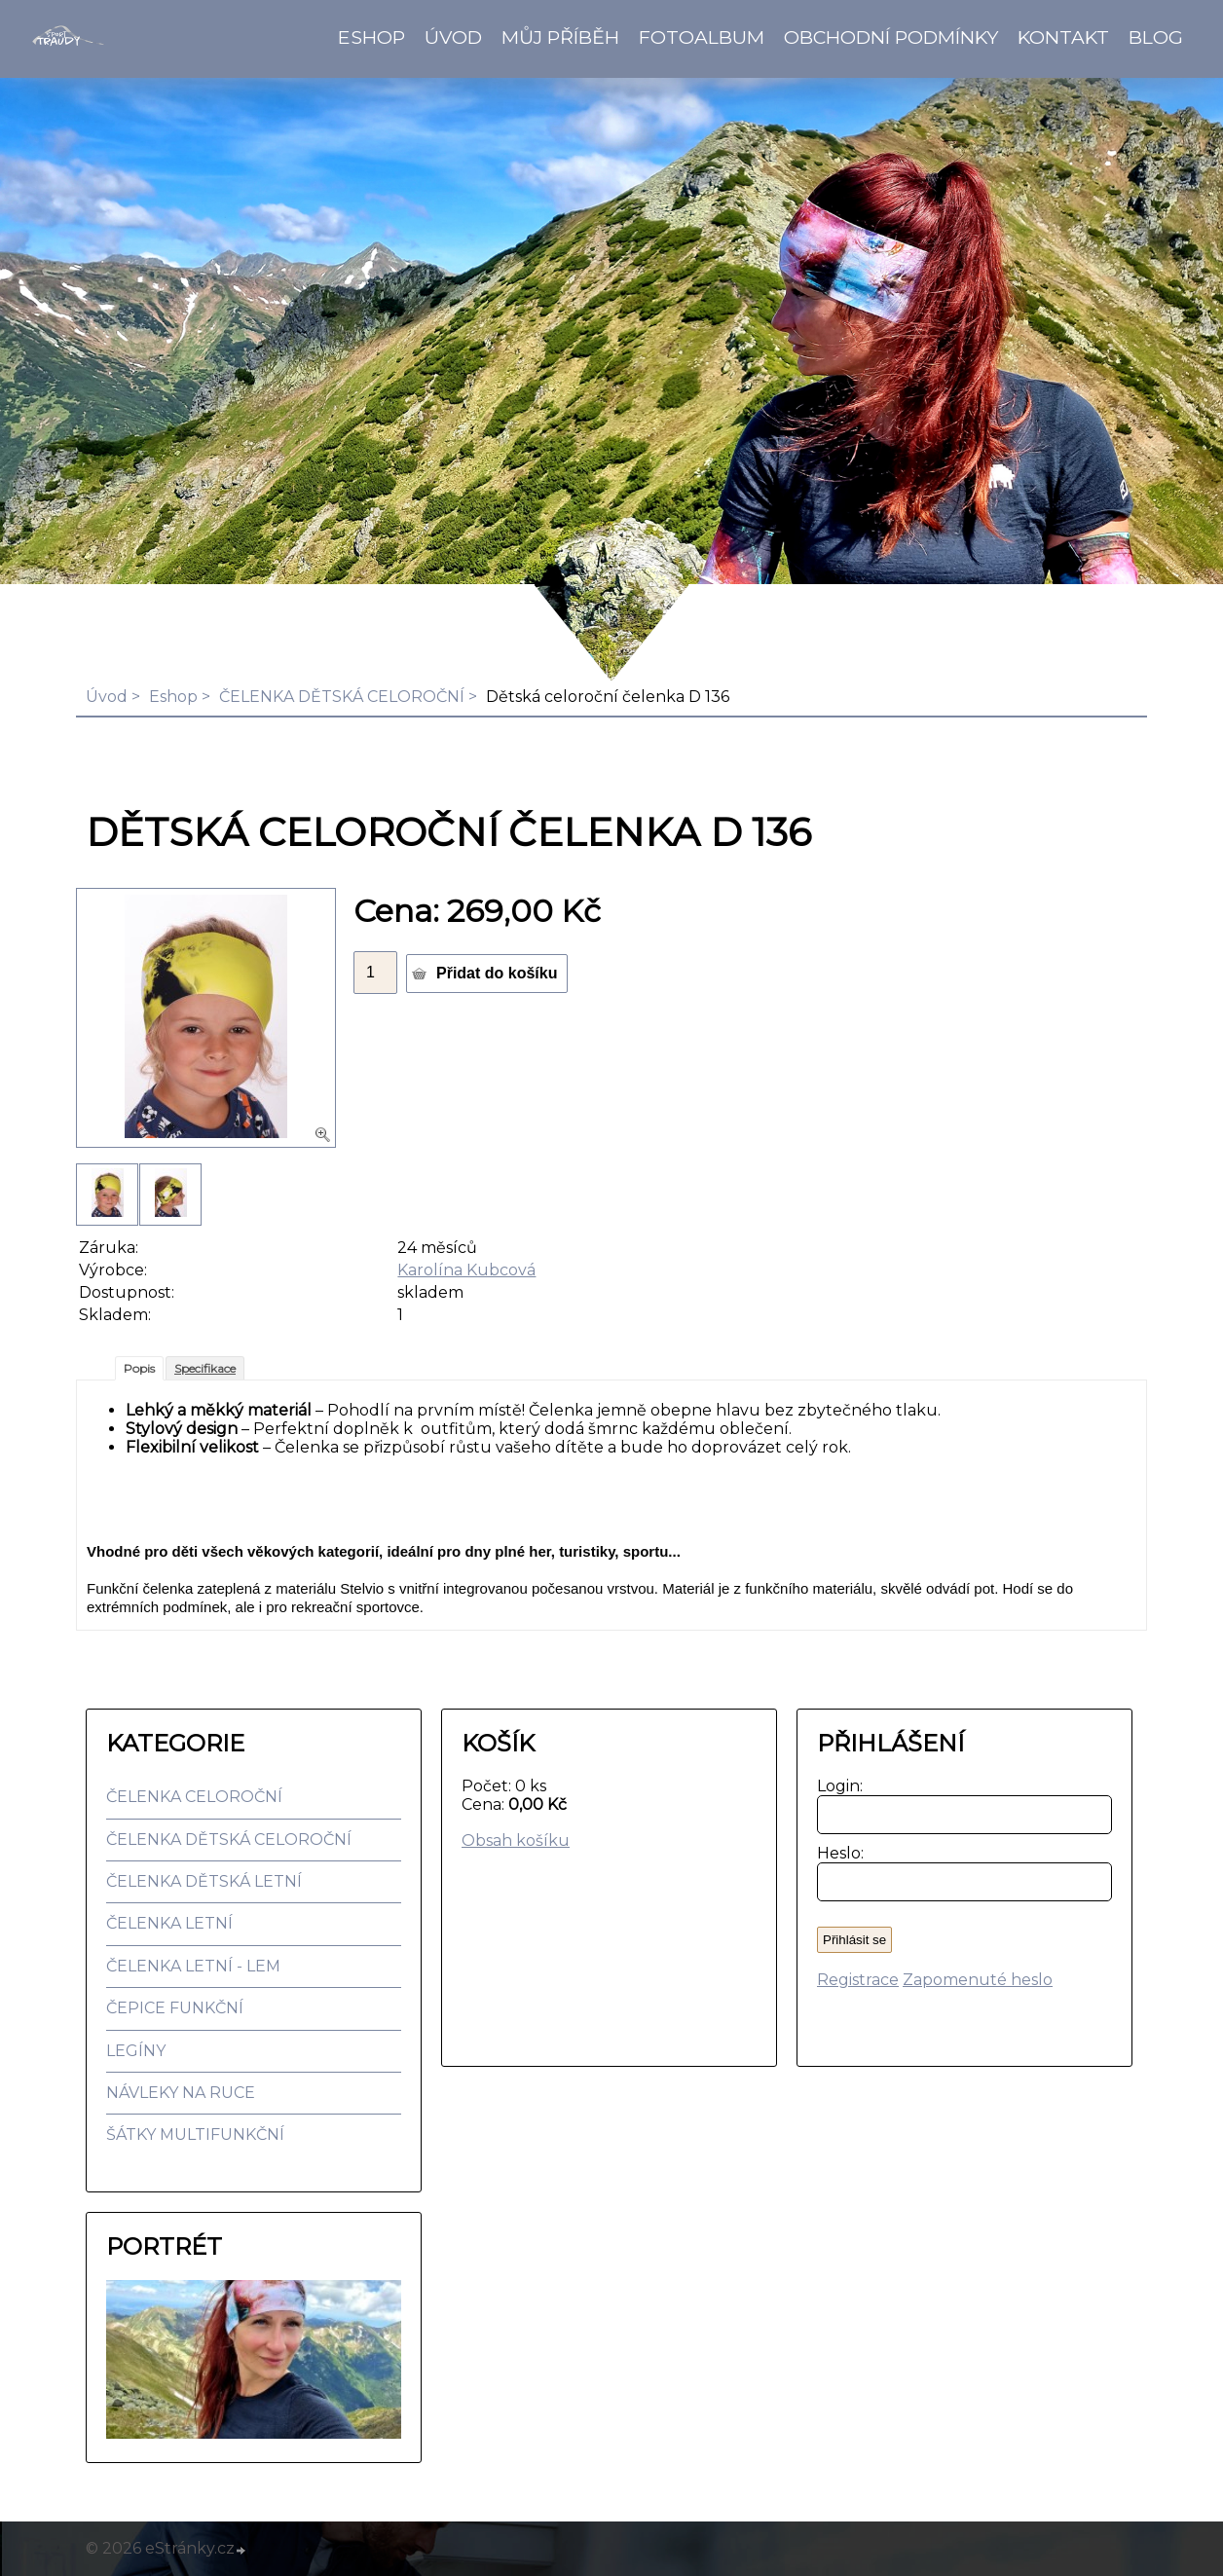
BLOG (1156, 37)
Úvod (453, 37)
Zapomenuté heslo (978, 1979)
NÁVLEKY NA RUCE (180, 2092)
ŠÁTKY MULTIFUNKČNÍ (195, 2134)
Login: (836, 1786)
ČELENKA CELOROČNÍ (194, 1796)
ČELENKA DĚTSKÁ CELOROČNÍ (341, 696)
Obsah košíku (516, 1840)
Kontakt (1063, 37)
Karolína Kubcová (466, 1270)
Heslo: (836, 1853)
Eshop (371, 37)
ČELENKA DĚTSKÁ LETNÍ (204, 1881)
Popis (139, 1368)
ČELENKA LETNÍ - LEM (193, 1966)
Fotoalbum (701, 37)
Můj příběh (560, 37)
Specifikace (205, 1368)
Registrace (858, 1979)
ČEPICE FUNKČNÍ (174, 2008)
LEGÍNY (136, 2051)
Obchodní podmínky (891, 37)
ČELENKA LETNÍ (169, 1923)
